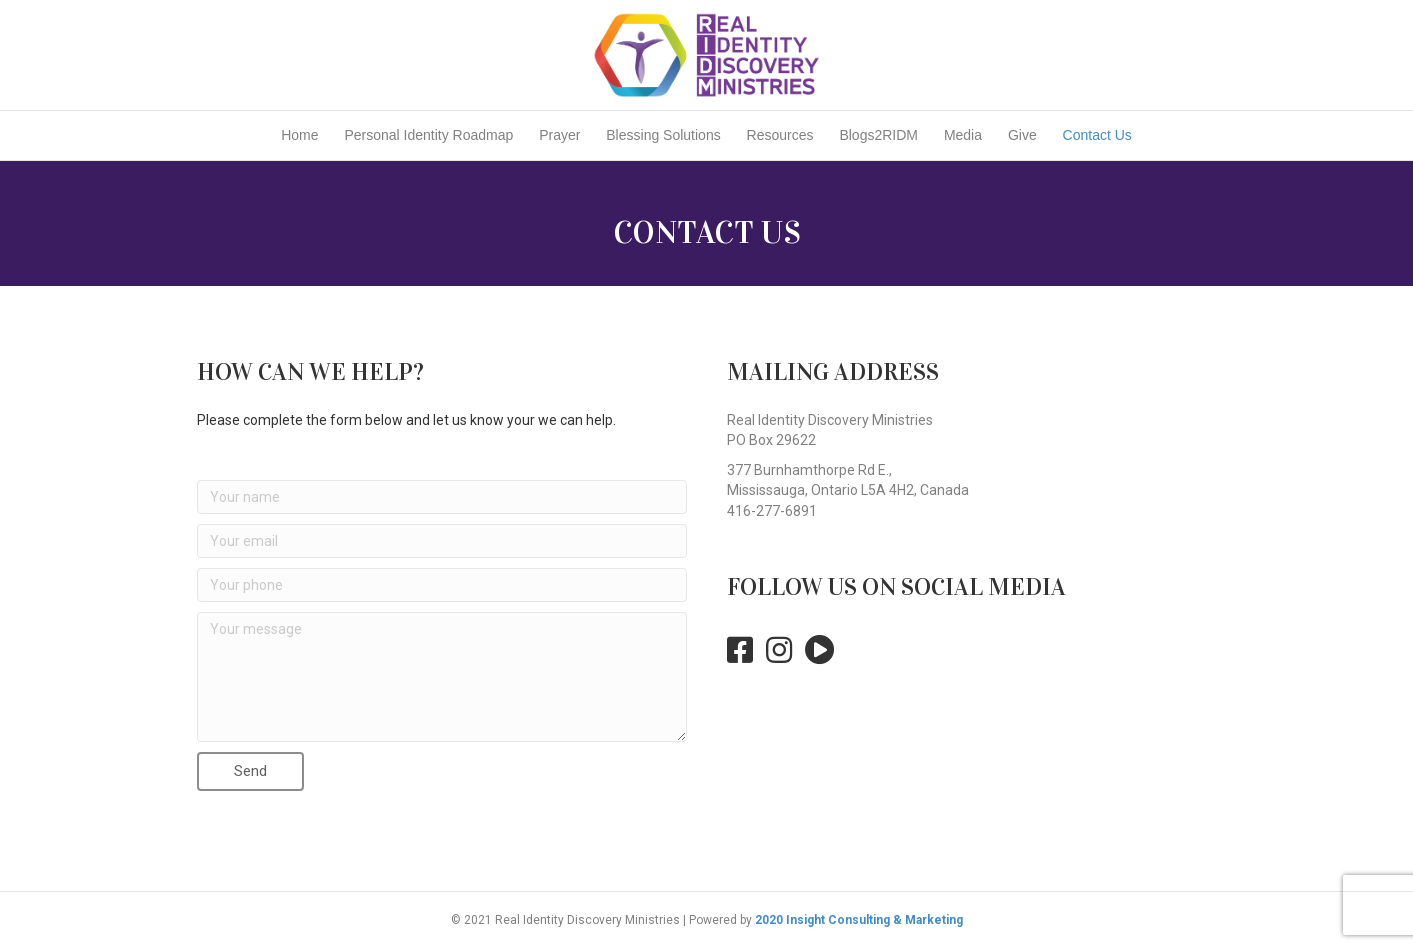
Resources (780, 135)
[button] (250, 771)
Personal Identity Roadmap (428, 135)
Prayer (559, 135)
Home (299, 135)
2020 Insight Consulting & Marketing (859, 920)
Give (1022, 135)
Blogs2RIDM (878, 135)
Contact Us (1097, 135)
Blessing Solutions (663, 135)
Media (963, 135)
